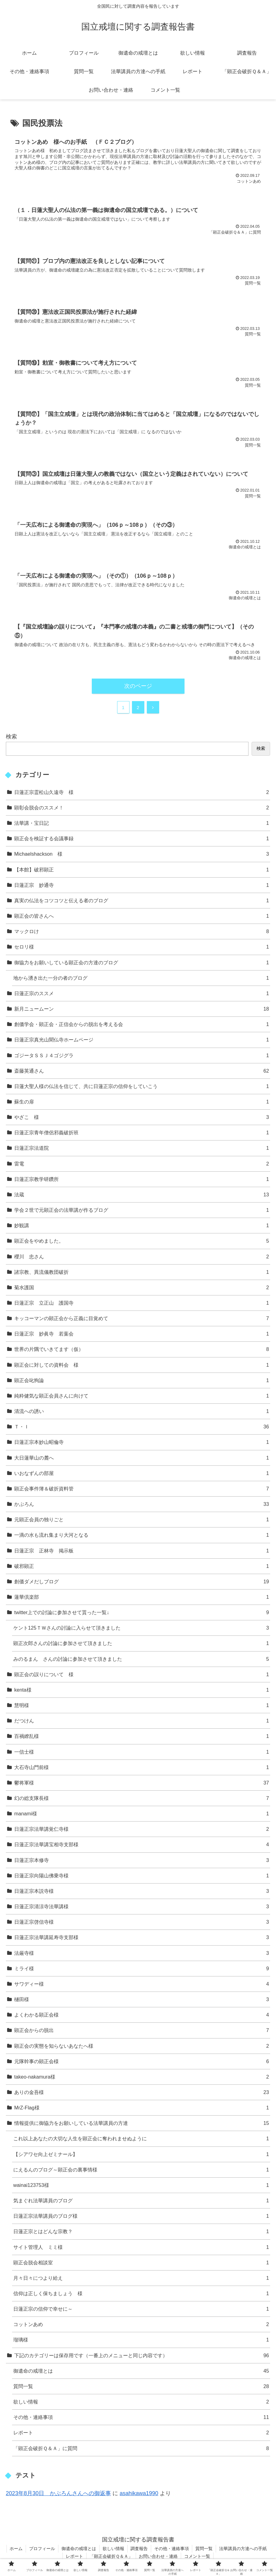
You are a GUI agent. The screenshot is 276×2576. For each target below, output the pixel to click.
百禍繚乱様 (141, 1736)
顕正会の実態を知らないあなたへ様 (141, 2046)
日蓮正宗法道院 (141, 1148)
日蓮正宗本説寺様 (141, 1891)
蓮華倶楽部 (141, 1597)
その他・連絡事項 (141, 2417)
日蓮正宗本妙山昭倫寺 (141, 1442)
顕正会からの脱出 (141, 2030)
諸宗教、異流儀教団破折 (141, 1272)
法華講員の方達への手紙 (243, 2548)
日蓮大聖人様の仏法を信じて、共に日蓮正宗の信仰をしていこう (141, 1086)
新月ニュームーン (141, 1009)
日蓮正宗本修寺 (141, 1860)
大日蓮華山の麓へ (141, 1458)
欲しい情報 (141, 2402)
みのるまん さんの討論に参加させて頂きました (141, 1659)
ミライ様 (141, 1968)
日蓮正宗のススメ (141, 993)
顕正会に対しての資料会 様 (141, 1365)
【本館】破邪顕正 (141, 870)
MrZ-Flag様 (141, 2108)
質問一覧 (141, 2386)
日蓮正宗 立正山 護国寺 (141, 1303)
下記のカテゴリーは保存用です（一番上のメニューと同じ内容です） (141, 2355)
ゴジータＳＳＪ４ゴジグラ (141, 1055)
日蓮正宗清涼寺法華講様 (141, 1906)
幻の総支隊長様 (141, 1798)
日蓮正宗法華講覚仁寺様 (141, 1829)
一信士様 (141, 1752)
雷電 (141, 1164)
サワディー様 (141, 1984)
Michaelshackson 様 (141, 854)
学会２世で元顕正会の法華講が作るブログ (141, 1210)
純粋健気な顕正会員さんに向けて (141, 1396)
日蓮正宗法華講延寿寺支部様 (141, 1938)
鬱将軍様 (141, 1783)
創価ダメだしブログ (141, 1581)
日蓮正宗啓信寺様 (141, 1922)
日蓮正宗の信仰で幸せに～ (141, 2309)
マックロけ (141, 931)
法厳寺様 (141, 1953)
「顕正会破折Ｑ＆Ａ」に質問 (141, 2448)
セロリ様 (141, 947)
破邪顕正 (141, 1566)
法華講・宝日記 (141, 823)
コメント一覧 (197, 2556)
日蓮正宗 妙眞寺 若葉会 (141, 1334)
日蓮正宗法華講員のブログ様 (141, 2216)
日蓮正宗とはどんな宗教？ (141, 2232)
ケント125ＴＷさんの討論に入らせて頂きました (141, 1628)
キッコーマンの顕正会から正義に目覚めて (141, 1318)
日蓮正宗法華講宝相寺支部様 (141, 1845)
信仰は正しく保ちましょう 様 (141, 2293)
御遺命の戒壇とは (141, 2371)
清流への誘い (141, 1411)
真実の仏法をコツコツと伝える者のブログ (141, 900)
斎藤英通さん (141, 1071)
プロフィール (42, 2548)
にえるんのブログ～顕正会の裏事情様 (141, 2170)
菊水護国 (141, 1287)
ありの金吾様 (141, 2092)
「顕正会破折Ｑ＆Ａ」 (111, 2556)
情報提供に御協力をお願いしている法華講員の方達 (141, 2123)
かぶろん (141, 1504)
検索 (11, 737)
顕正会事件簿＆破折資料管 (141, 1489)
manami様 (141, 1813)
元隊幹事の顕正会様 (141, 2061)
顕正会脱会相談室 (141, 2262)
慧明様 (141, 1705)
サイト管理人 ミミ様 (141, 2247)
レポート (141, 2433)
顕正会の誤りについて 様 (141, 1674)
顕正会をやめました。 (141, 1241)
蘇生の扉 (141, 1102)
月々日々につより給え (141, 2278)
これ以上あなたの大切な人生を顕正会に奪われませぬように (141, 2139)
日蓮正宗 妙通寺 (141, 885)
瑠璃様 (141, 2340)
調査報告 (139, 2548)
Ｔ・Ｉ (141, 1427)
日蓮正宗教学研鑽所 (141, 1179)
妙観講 (141, 1225)
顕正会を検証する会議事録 (141, 839)
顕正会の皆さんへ (141, 916)
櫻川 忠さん (141, 1257)
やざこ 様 (141, 1117)
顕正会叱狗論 (141, 1380)
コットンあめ (141, 2324)
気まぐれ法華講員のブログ (141, 2200)
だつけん (141, 1721)
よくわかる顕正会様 (141, 2015)
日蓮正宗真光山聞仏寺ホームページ (141, 1040)
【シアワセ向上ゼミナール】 (141, 2154)
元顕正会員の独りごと (141, 1519)
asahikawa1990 (139, 2494)
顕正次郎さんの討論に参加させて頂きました (141, 1643)
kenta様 (141, 1690)
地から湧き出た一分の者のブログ (141, 978)
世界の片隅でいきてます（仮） (141, 1349)
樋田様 (141, 1999)
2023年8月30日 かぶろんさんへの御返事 (58, 2494)
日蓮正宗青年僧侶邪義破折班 (141, 1132)
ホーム (16, 2548)
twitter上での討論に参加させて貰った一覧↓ (141, 1612)
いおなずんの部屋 (141, 1473)
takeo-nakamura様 (141, 2077)
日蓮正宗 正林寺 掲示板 (141, 1551)
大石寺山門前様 (141, 1767)
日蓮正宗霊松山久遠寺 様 (141, 792)
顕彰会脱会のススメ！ (141, 808)
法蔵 (141, 1194)
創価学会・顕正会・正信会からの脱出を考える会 (141, 1024)
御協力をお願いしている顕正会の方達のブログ (141, 962)
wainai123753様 (141, 2185)
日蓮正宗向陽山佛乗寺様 (141, 1876)
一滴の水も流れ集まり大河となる (141, 1535)
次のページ (138, 686)
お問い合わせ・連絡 (158, 2556)
